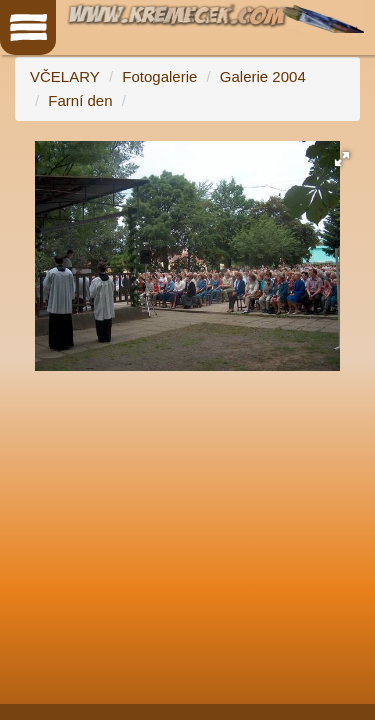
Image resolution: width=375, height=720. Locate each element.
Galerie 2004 (263, 76)
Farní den (80, 100)
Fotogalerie (159, 76)
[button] (342, 159)
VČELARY (65, 76)
